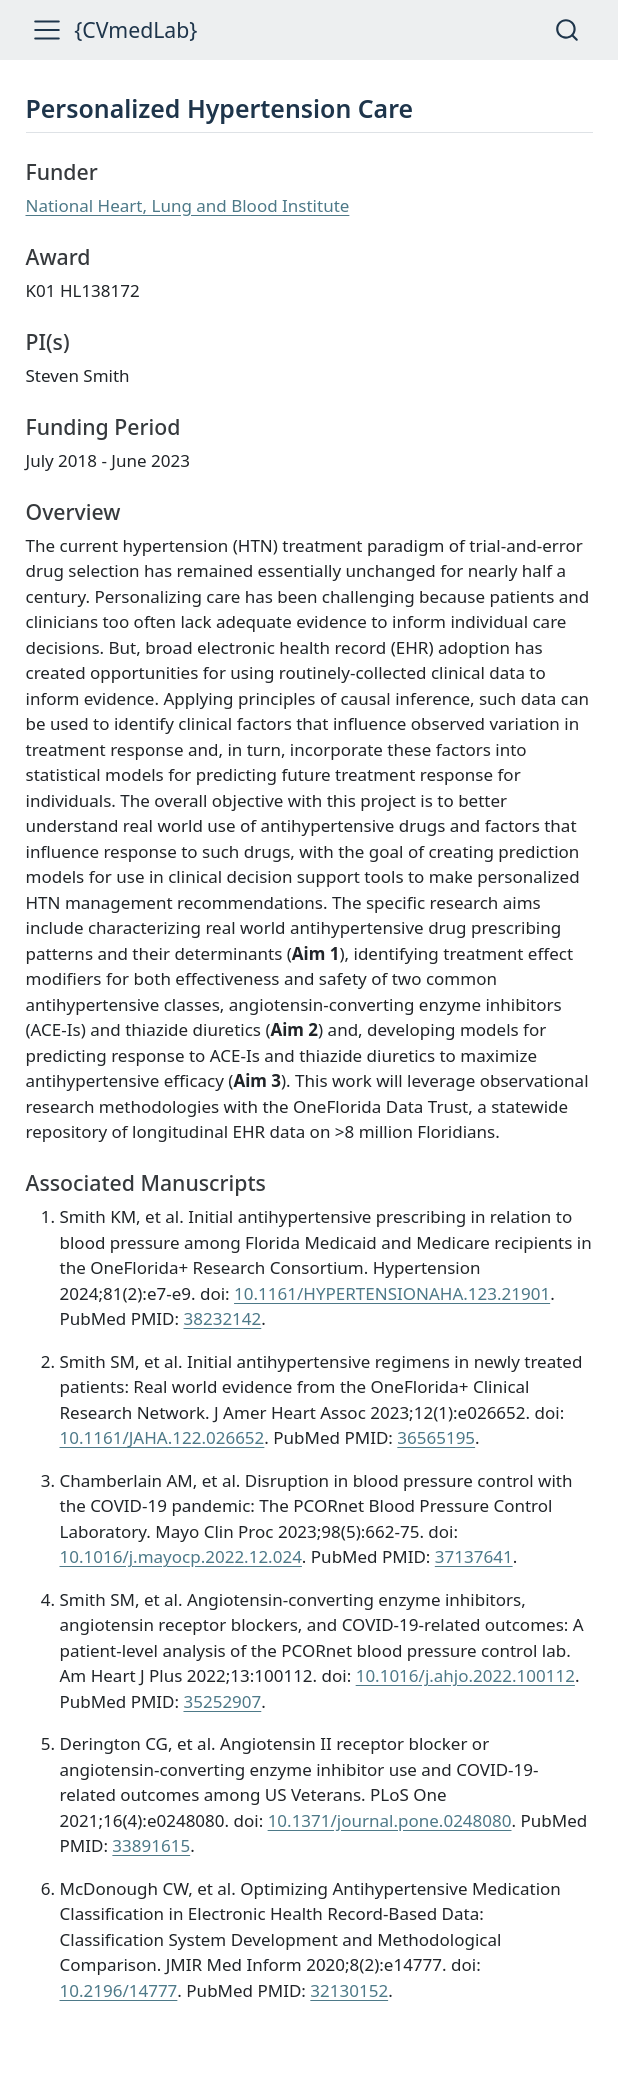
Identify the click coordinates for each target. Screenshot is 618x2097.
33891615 (151, 1845)
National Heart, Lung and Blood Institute (188, 205)
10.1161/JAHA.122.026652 (162, 1437)
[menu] (47, 30)
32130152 (349, 1990)
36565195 (436, 1437)
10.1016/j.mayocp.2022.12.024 (181, 1556)
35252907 (222, 1701)
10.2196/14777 (119, 1990)
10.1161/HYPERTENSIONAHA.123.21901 (392, 1293)
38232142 (222, 1318)
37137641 (474, 1556)
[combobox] (568, 29)
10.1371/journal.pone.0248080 (390, 1820)
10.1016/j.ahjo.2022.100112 (465, 1675)
